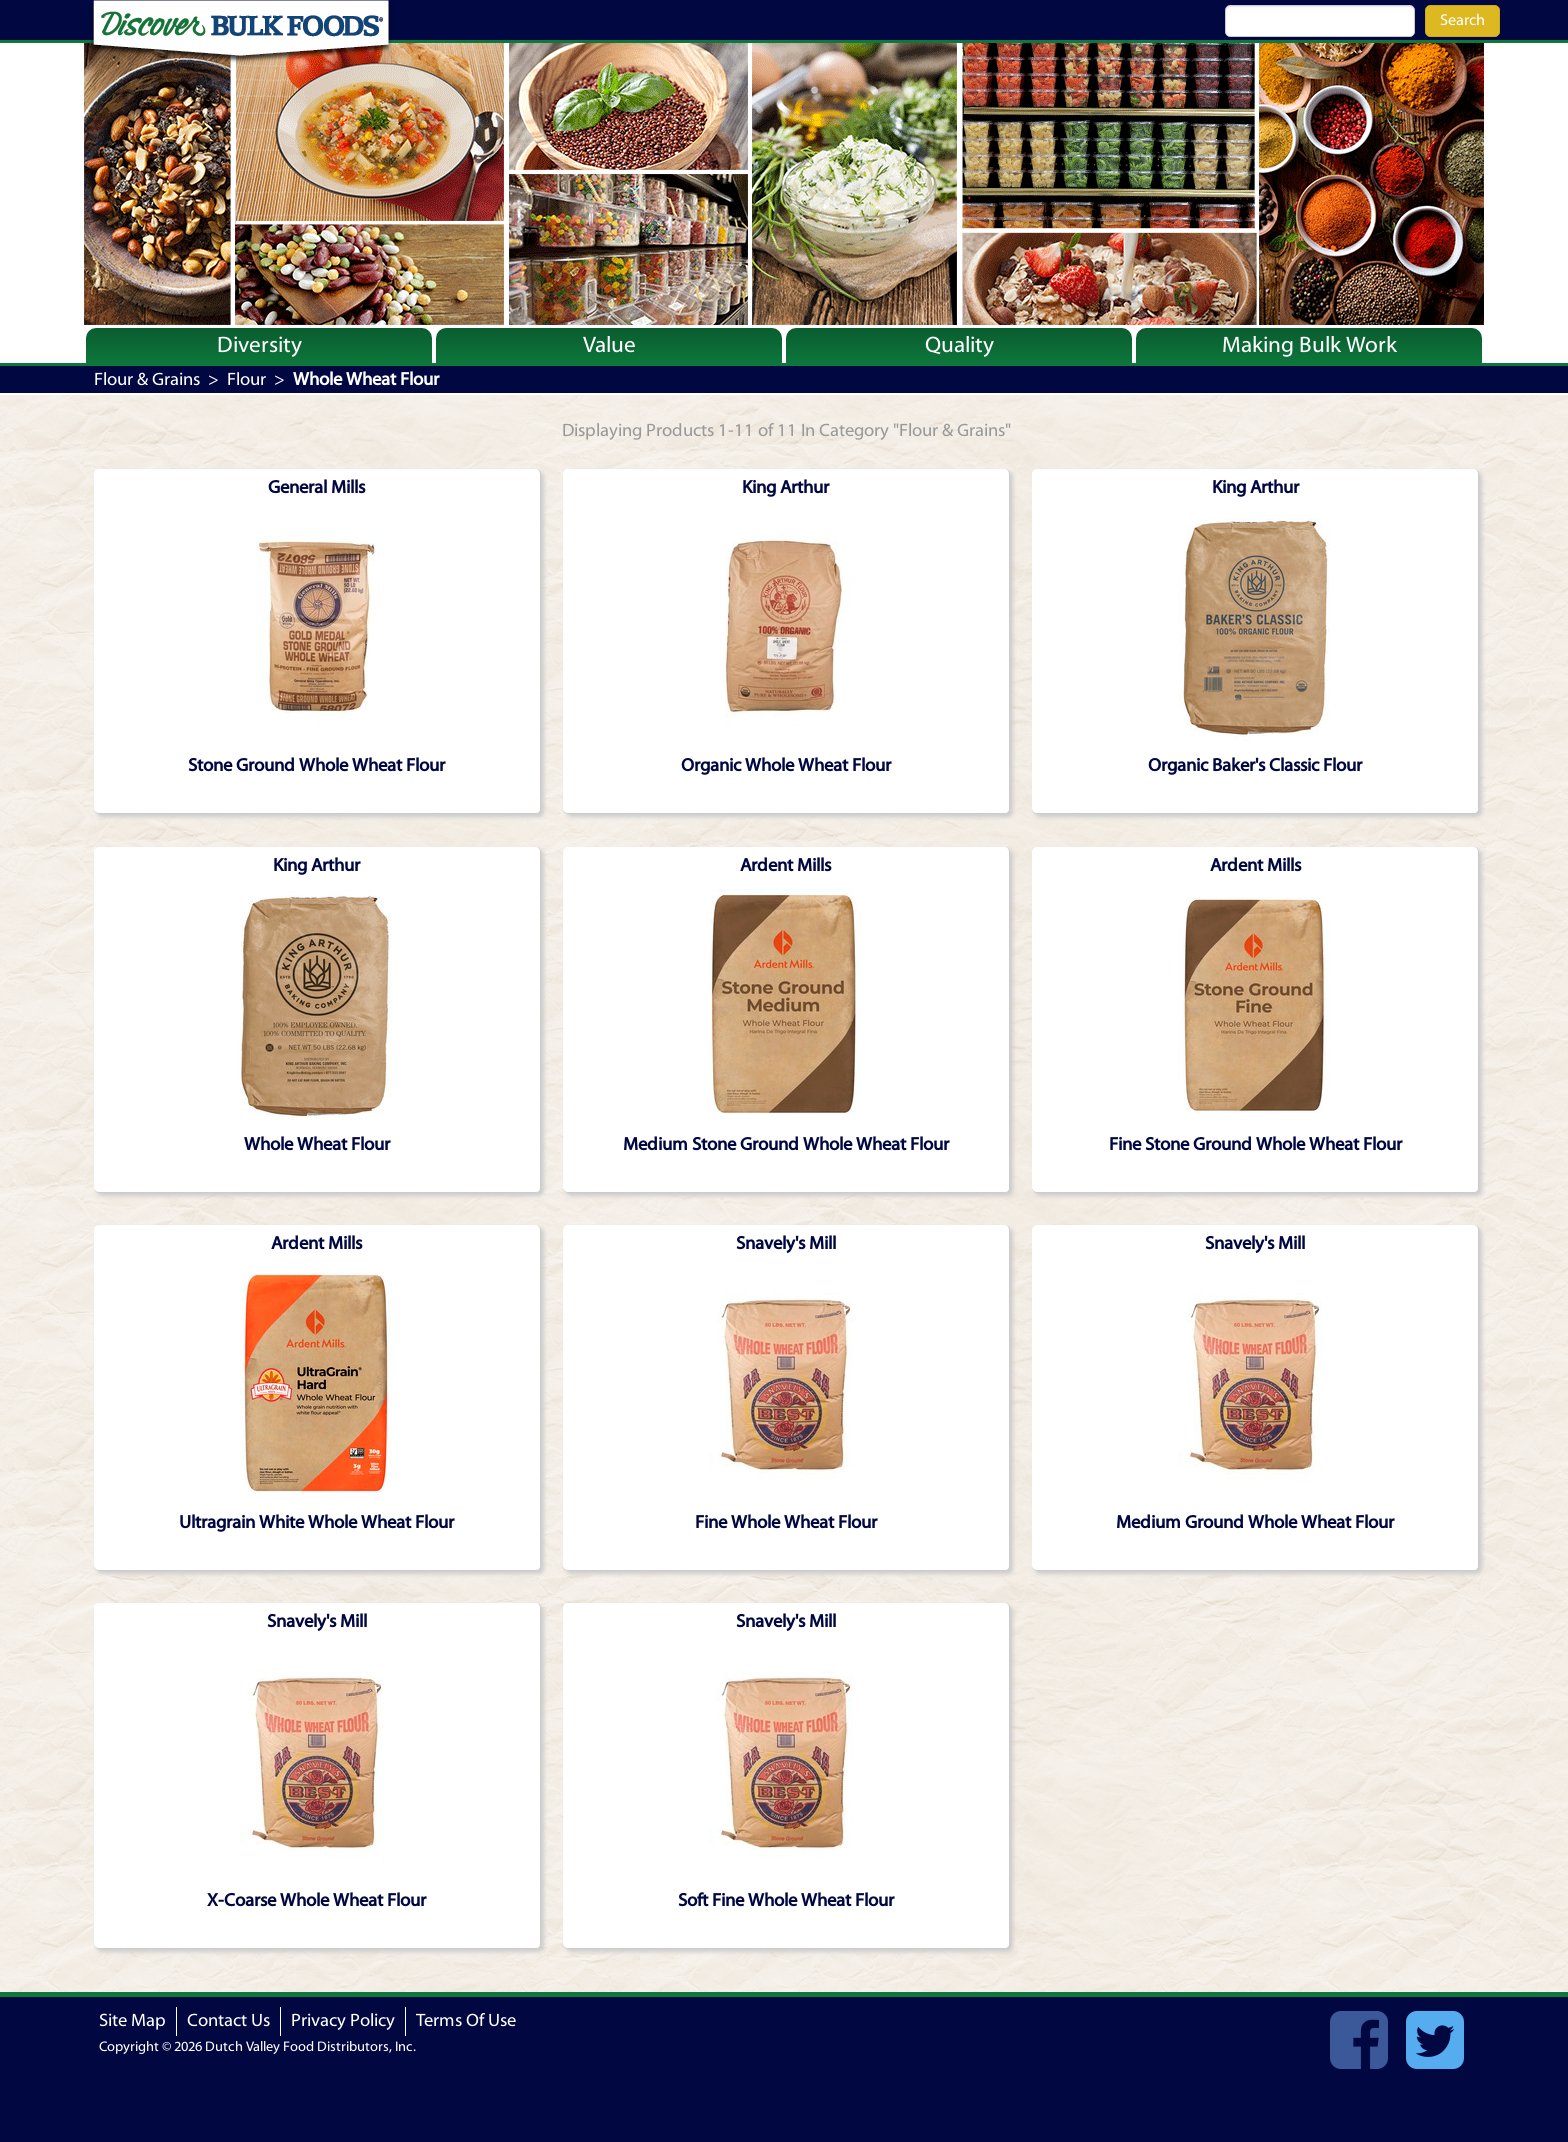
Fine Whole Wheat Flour (786, 1522)
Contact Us (228, 2020)
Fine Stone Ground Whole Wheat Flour (1255, 1144)
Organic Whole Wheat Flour (786, 765)
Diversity (259, 345)
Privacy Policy (343, 2020)
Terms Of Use (466, 2020)
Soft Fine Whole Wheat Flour (786, 1900)
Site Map (132, 2020)
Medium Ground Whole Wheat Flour (1255, 1522)
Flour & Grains (147, 379)
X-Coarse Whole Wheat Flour (316, 1900)
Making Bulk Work (1309, 345)
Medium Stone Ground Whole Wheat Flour (786, 1144)
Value (609, 345)
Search (1462, 20)
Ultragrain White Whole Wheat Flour (316, 1522)
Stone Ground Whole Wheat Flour (316, 765)
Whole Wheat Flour (317, 1144)
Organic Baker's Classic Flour (1255, 765)
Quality (959, 345)
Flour (246, 379)
